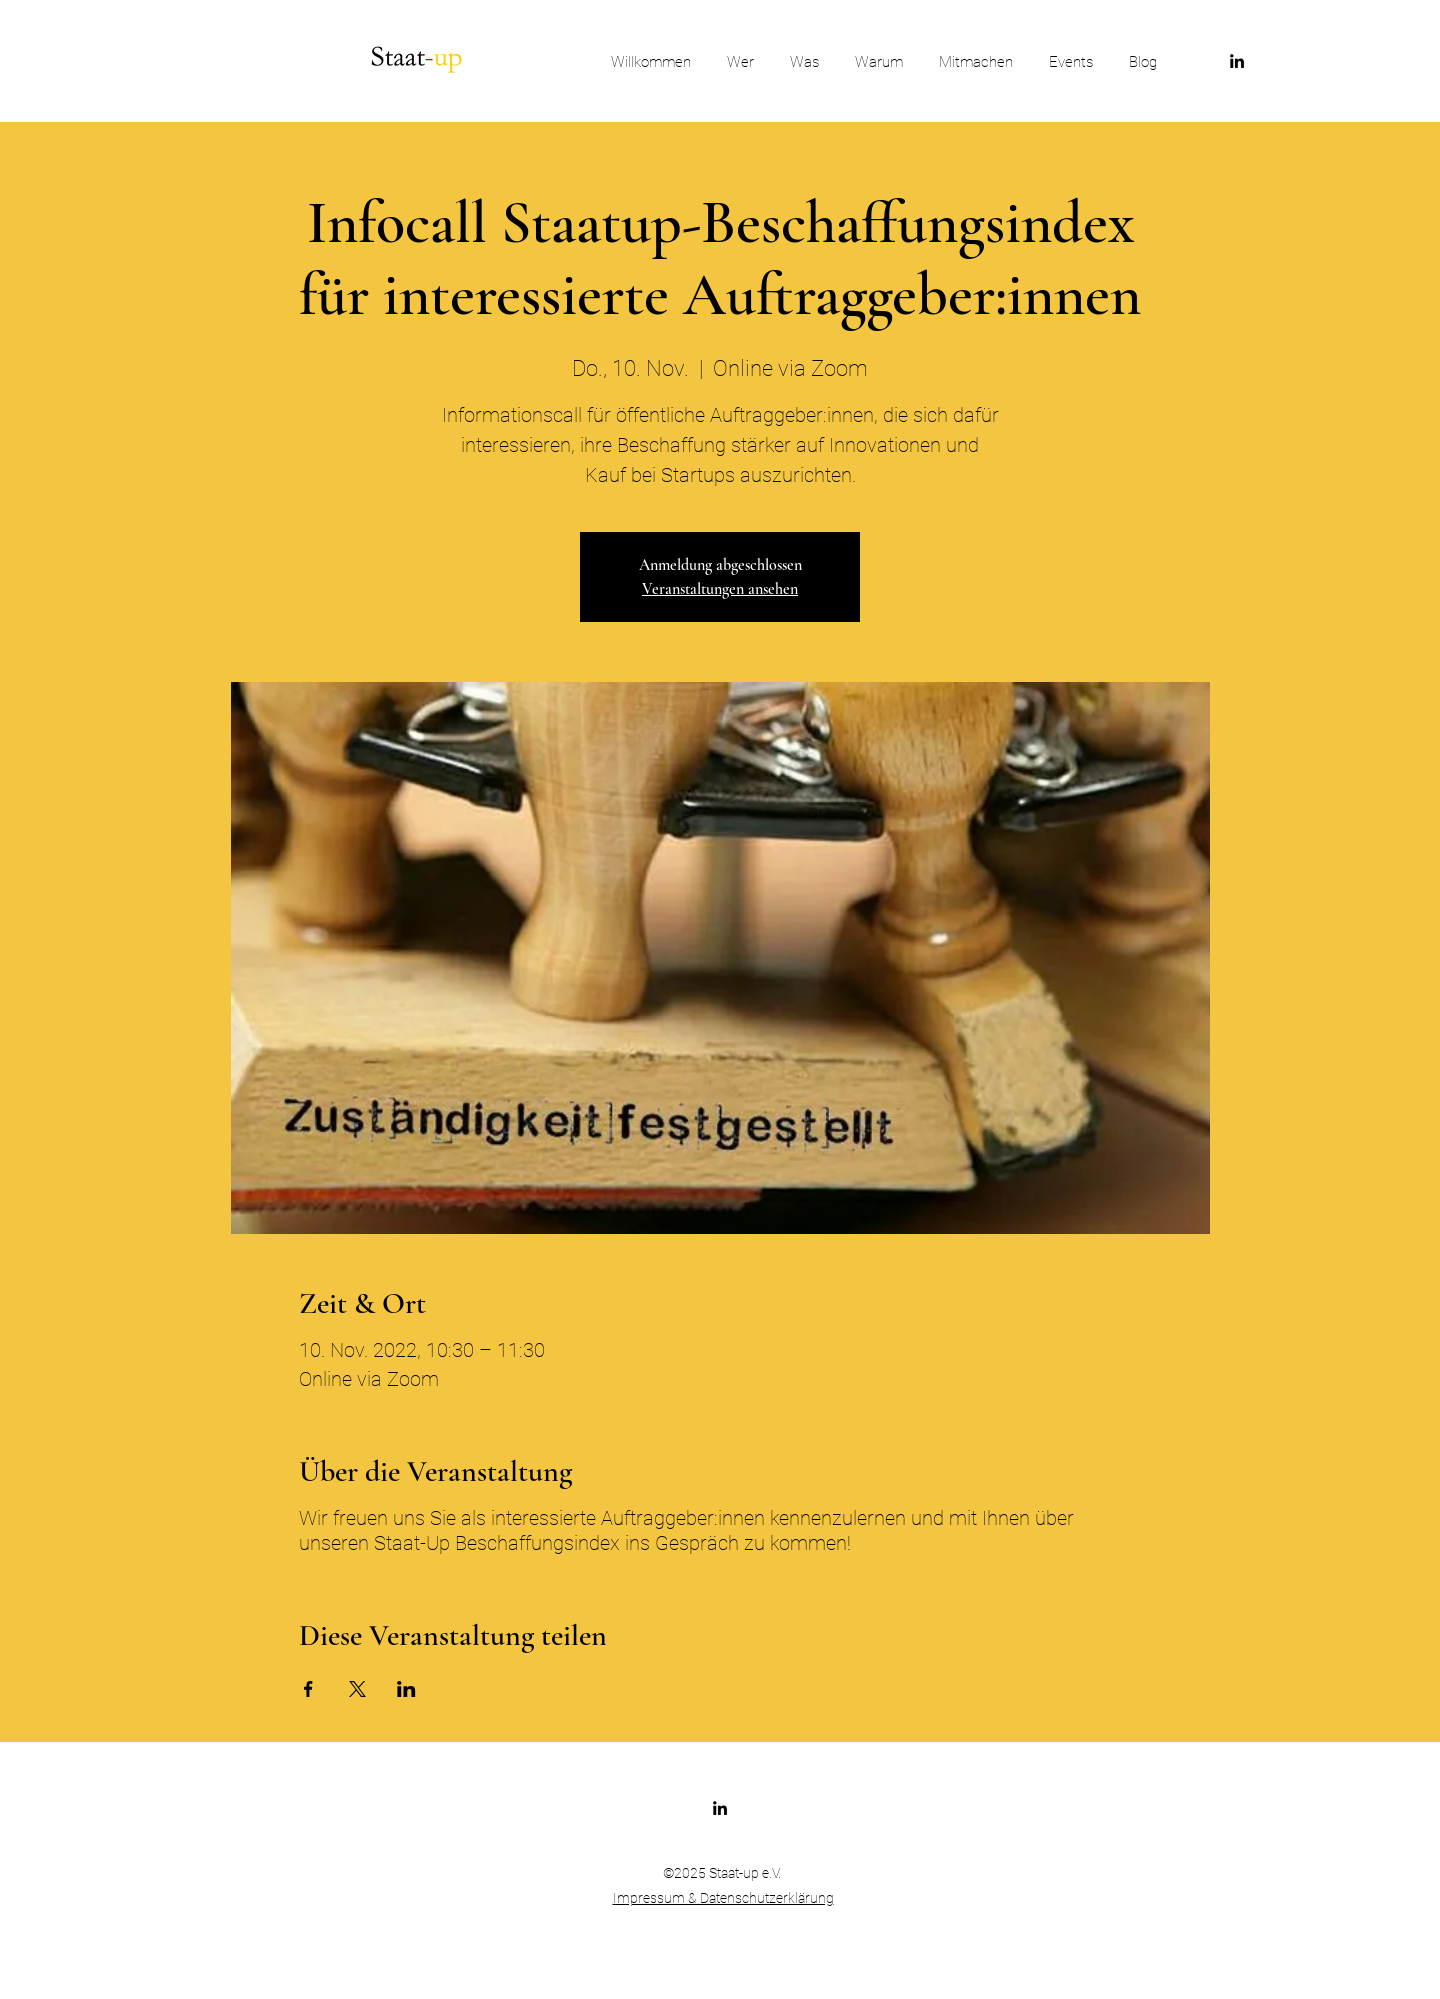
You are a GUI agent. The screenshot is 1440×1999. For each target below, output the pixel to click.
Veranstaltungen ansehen (720, 589)
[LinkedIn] (1237, 61)
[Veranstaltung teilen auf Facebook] (308, 1689)
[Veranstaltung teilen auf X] (357, 1689)
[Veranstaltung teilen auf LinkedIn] (406, 1689)
